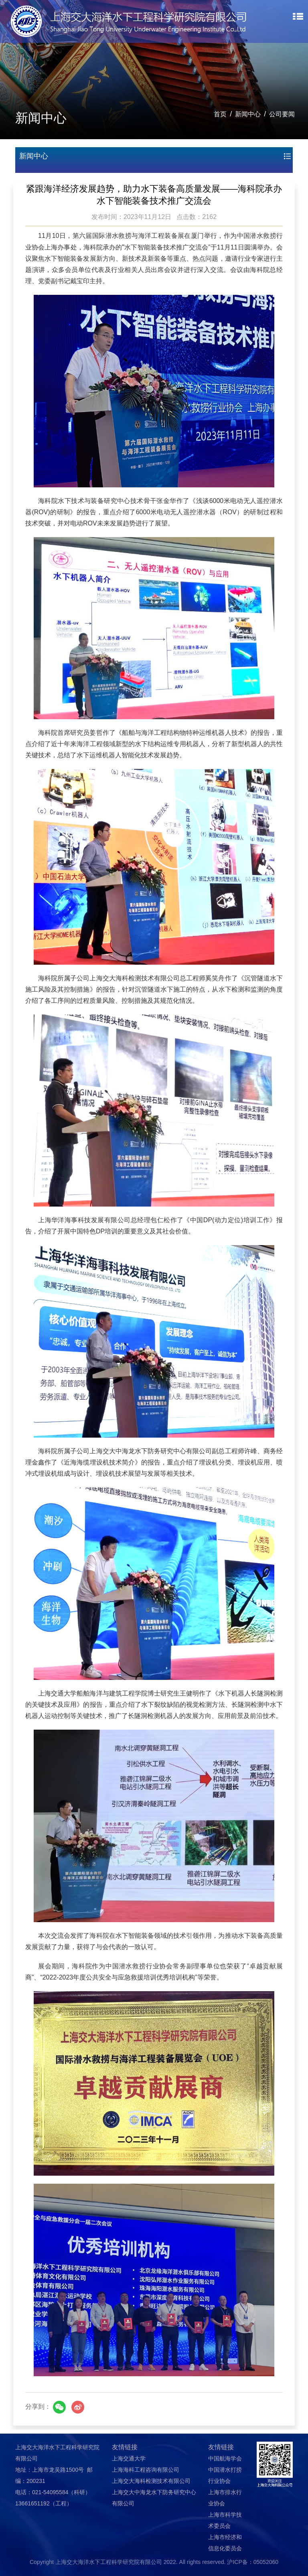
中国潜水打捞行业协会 (225, 2475)
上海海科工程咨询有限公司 (145, 2469)
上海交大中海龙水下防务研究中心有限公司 (154, 2498)
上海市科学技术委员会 (225, 2520)
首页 (220, 114)
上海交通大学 (129, 2458)
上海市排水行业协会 (225, 2498)
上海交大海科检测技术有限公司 (151, 2481)
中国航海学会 (225, 2458)
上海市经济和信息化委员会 (225, 2543)
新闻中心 (248, 114)
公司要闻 (282, 114)
